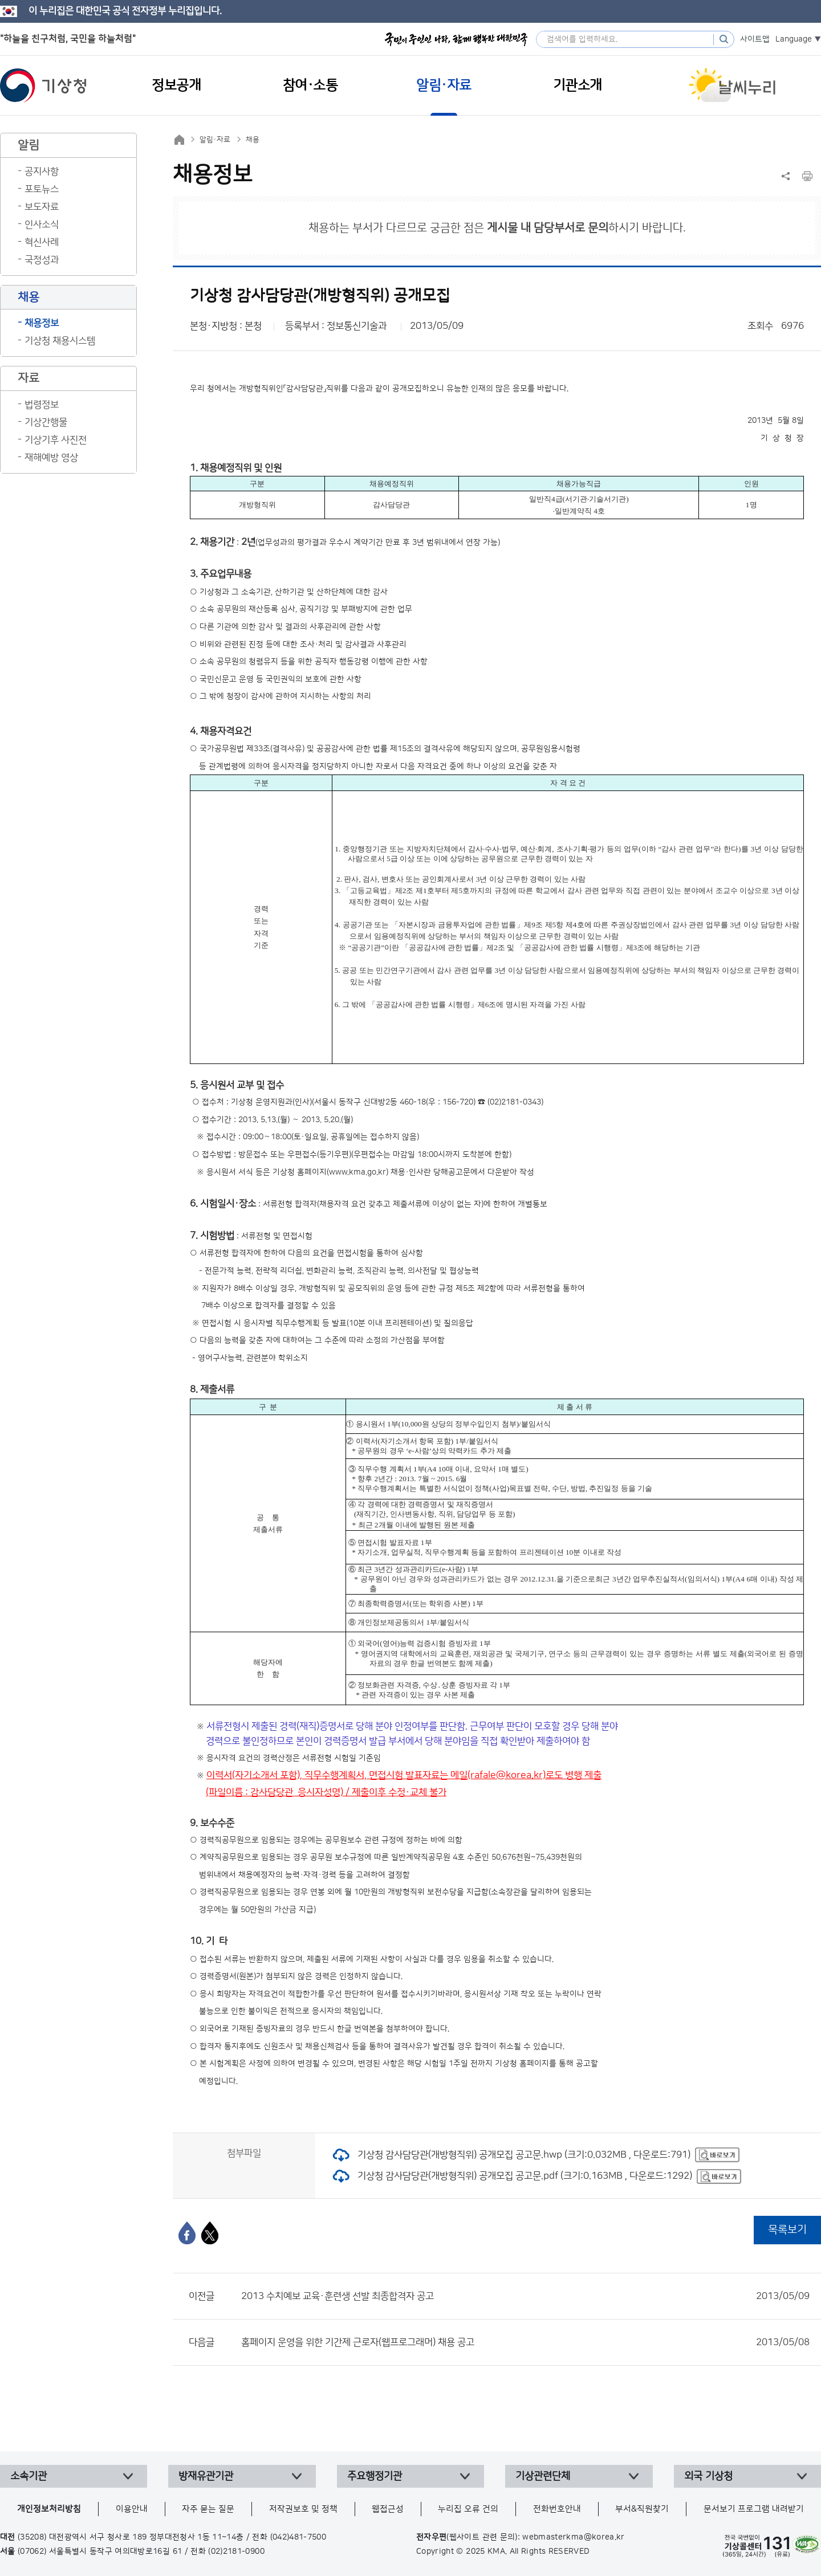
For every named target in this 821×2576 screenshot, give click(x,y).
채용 (252, 140)
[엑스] (209, 2233)
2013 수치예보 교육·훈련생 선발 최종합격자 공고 (525, 2296)
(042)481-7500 (298, 2537)
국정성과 (42, 260)
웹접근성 (388, 2509)
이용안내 (132, 2509)
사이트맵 (755, 39)
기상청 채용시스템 (60, 341)
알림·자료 (215, 140)
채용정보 (42, 323)
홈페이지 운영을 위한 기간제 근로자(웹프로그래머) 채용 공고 (525, 2342)
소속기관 (28, 2476)
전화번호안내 (557, 2509)
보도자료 (42, 207)
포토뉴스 (42, 189)
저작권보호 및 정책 (303, 2509)
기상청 (43, 85)
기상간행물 (46, 422)
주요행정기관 (374, 2476)
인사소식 (42, 224)
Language (793, 39)
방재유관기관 (205, 2476)
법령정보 (42, 405)
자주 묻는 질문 (208, 2509)
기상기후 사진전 (56, 440)
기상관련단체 (542, 2476)
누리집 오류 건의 (468, 2509)
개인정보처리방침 (49, 2509)
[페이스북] (187, 2233)
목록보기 (787, 2230)
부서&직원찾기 (642, 2509)
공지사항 (42, 171)
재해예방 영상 (51, 458)
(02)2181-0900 (236, 2551)
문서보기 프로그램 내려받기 (754, 2509)
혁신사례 (42, 242)
